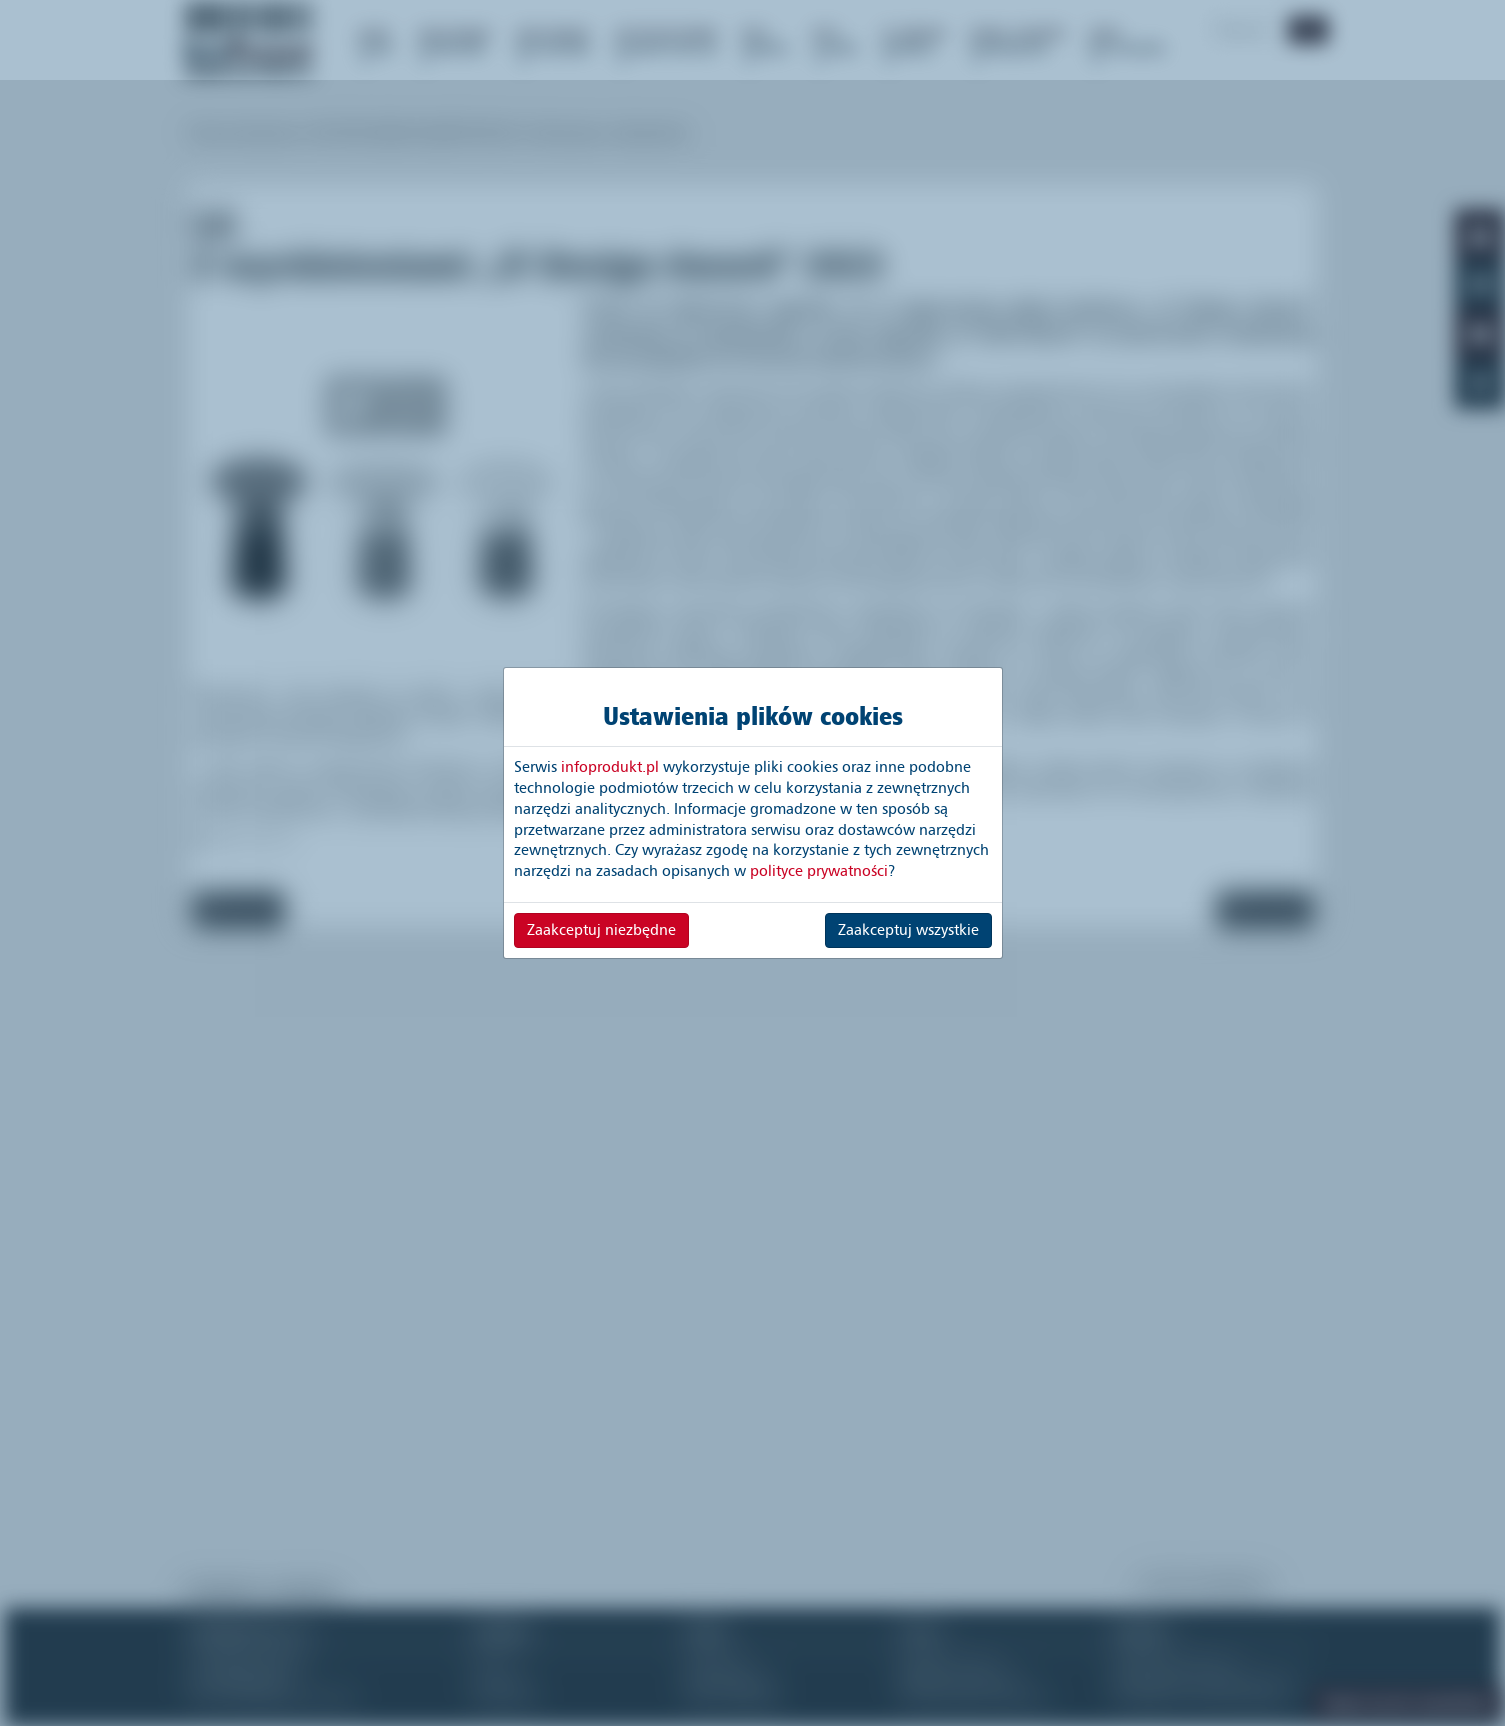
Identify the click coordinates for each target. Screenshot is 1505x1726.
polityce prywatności (819, 871)
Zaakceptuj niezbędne (601, 930)
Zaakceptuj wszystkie (908, 930)
